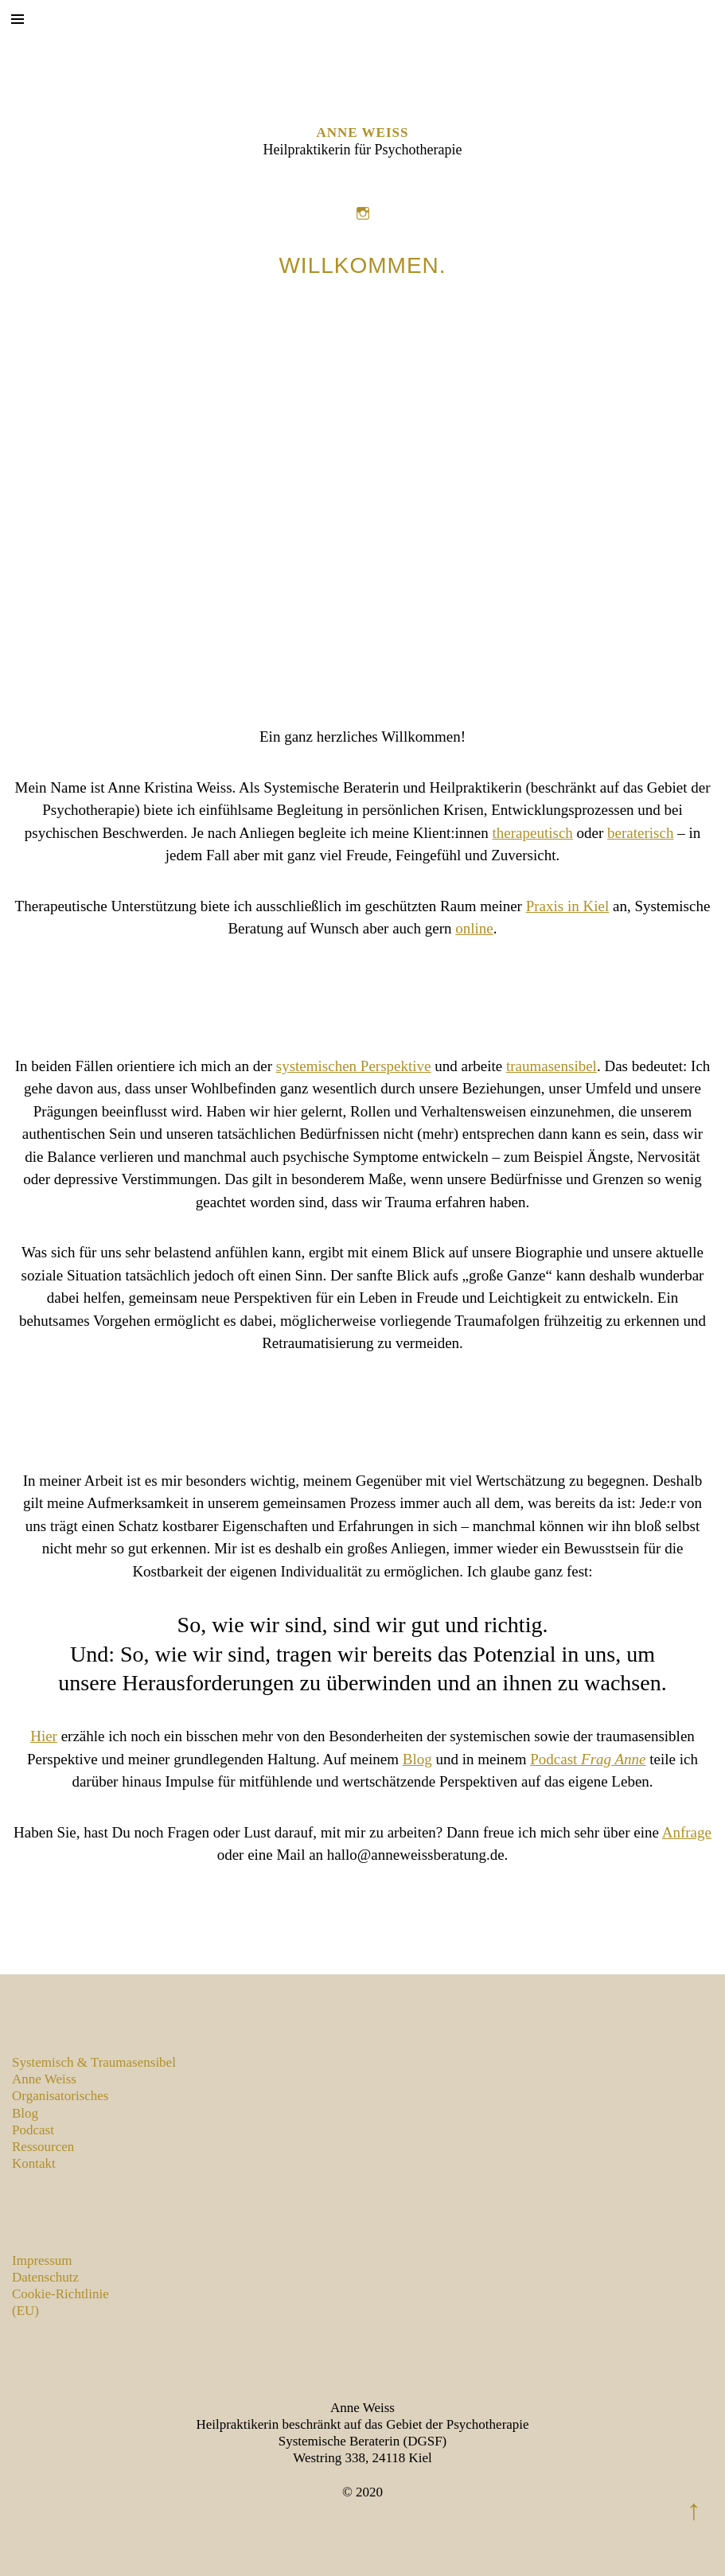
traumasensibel (551, 1066)
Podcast (587, 1759)
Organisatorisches (60, 2095)
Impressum (42, 2260)
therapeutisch (533, 832)
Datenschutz (45, 2277)
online (474, 928)
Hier (43, 1736)
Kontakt (34, 2163)
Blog (417, 1759)
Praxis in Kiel (568, 906)
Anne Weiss (363, 132)
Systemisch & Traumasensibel (94, 2062)
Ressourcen (43, 2146)
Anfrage (686, 1832)
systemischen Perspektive (353, 1066)
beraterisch (640, 832)
